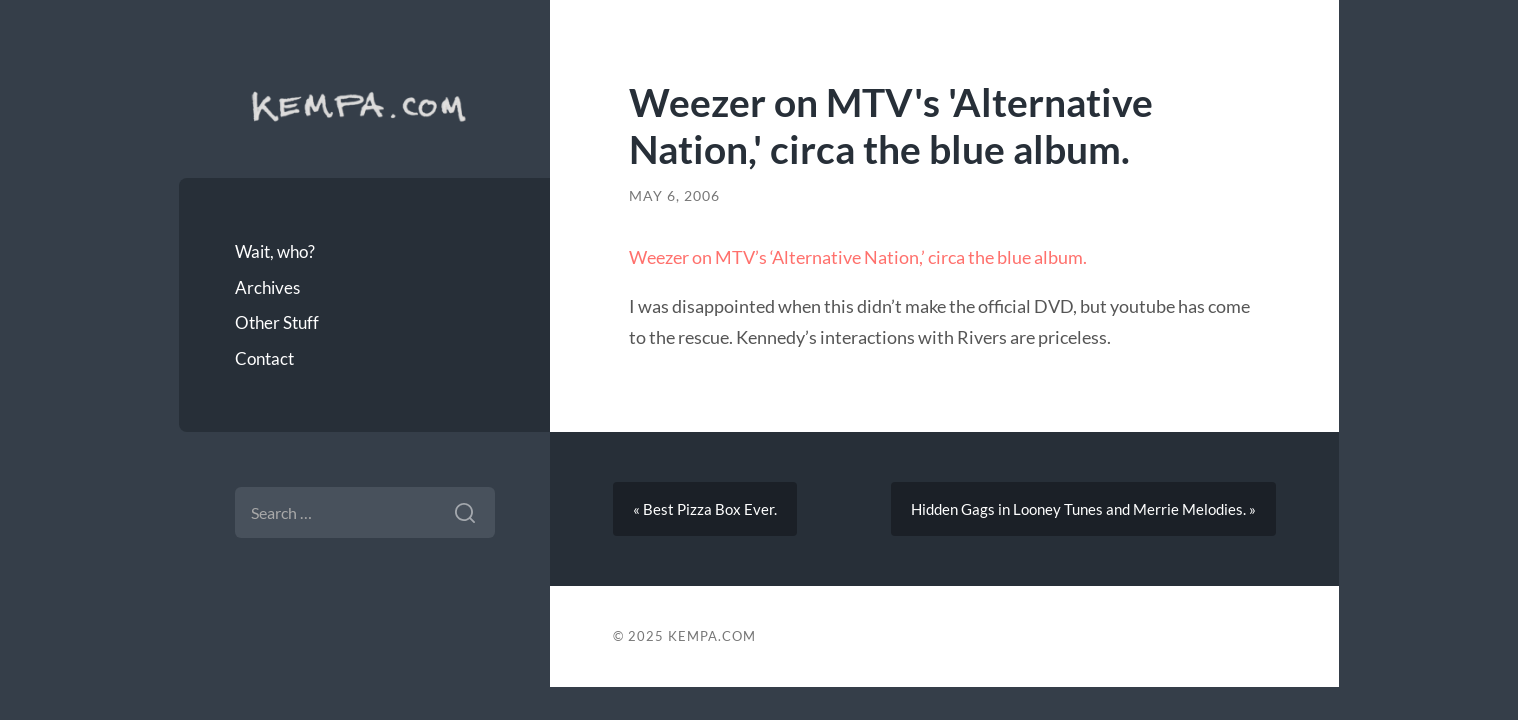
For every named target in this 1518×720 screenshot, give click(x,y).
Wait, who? (275, 251)
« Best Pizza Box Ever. (705, 509)
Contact (264, 358)
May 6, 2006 (674, 196)
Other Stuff (277, 322)
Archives (267, 287)
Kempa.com (365, 105)
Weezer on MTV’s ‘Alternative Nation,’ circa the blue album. (858, 257)
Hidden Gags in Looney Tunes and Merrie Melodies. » (1083, 509)
